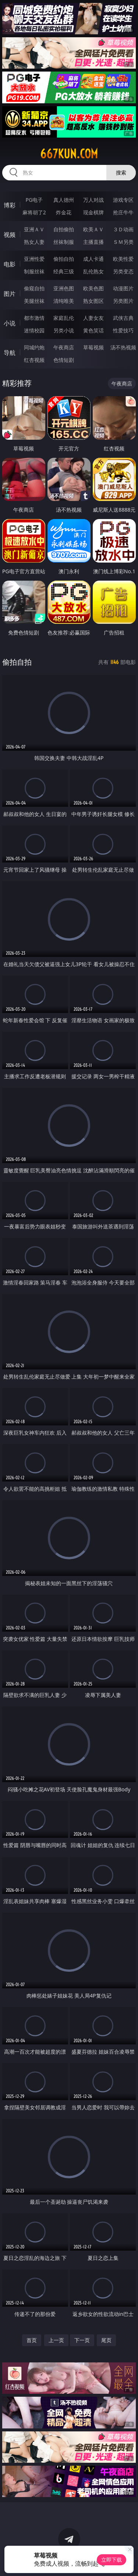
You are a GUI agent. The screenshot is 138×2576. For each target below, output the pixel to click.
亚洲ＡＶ (34, 229)
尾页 (106, 2340)
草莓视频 (93, 347)
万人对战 (93, 199)
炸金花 (63, 212)
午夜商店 (63, 347)
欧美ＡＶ (93, 229)
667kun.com (69, 153)
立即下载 (111, 2559)
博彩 (9, 205)
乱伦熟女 (93, 271)
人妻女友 (93, 317)
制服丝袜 (34, 271)
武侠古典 (123, 317)
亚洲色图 (63, 288)
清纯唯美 (63, 300)
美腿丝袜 (34, 300)
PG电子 (34, 199)
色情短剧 (63, 359)
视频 (9, 235)
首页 (31, 2340)
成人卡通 (93, 258)
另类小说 (63, 330)
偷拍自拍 (63, 258)
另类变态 (123, 271)
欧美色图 (93, 288)
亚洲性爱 (34, 258)
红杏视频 (34, 359)
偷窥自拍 (34, 288)
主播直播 (93, 241)
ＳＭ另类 (123, 241)
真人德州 (63, 199)
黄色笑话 (93, 330)
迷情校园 (34, 330)
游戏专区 (123, 199)
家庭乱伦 (63, 317)
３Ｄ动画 (123, 229)
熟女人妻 (34, 241)
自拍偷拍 (63, 229)
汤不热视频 (123, 347)
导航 (9, 353)
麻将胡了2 (34, 212)
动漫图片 (123, 288)
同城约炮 (34, 347)
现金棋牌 (93, 212)
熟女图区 (93, 300)
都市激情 (34, 317)
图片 (9, 294)
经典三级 (63, 271)
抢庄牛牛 (123, 212)
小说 (9, 323)
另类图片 (123, 300)
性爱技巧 (123, 330)
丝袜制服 (63, 241)
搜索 (121, 172)
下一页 (82, 2340)
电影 (9, 264)
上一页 (56, 2340)
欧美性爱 (123, 258)
